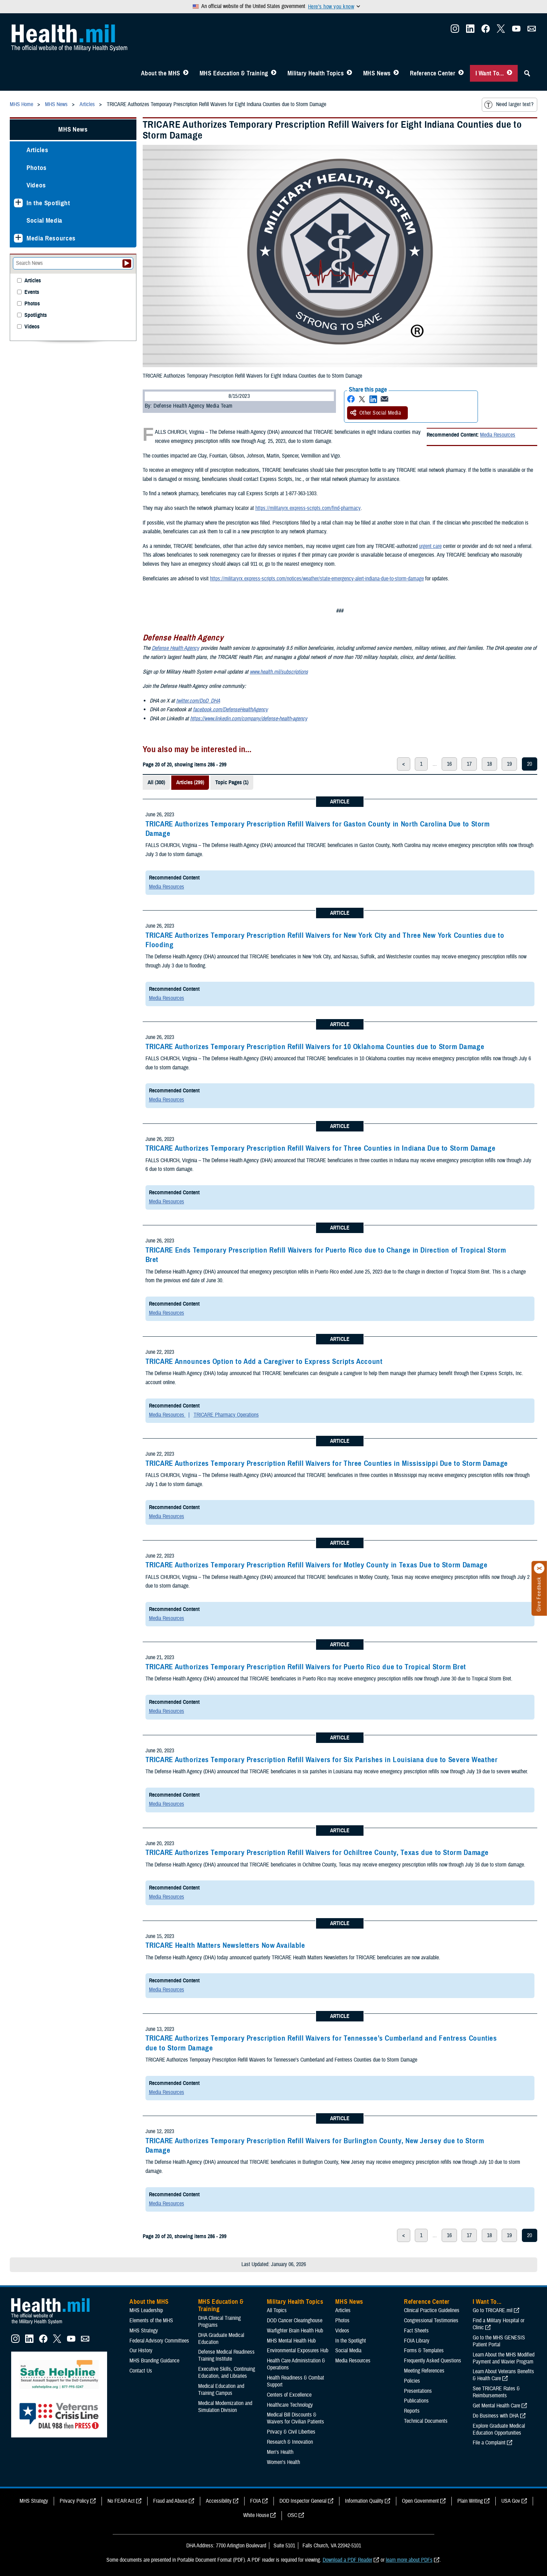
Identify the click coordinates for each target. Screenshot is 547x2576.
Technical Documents (426, 2421)
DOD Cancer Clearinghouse (294, 2320)
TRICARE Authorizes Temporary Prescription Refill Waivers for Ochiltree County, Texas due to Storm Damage (317, 1852)
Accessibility (219, 2500)
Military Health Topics (315, 73)
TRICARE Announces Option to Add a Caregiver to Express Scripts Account (264, 1361)
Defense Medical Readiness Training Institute (226, 2355)
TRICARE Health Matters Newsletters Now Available (225, 1945)
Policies (412, 2380)
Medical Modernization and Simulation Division (225, 2407)
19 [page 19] (509, 763)
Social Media (44, 220)
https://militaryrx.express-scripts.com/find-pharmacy (307, 508)
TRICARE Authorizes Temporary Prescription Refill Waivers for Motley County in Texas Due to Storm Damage (316, 1564)
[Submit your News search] (126, 263)
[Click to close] (539, 1568)
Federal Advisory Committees (159, 2340)
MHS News (377, 73)
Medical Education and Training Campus (221, 2390)
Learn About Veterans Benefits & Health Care (503, 2375)
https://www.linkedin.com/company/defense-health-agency (248, 718)
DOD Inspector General (303, 2500)
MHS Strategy (143, 2330)
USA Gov (510, 2500)
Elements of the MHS (151, 2320)
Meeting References (424, 2370)
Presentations (418, 2391)
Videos (36, 185)
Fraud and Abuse (170, 2500)
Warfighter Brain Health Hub (295, 2330)
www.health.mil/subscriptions (279, 671)
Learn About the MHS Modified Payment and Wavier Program (503, 2358)
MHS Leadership (146, 2310)
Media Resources (497, 434)
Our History (140, 2350)
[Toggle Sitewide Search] (527, 73)
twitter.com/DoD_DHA (198, 700)
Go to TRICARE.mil (492, 2310)
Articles (37, 150)
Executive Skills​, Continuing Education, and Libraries (226, 2373)
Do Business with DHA (496, 2415)
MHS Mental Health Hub (291, 2340)
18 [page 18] (489, 763)
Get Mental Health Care (496, 2405)
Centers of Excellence (289, 2394)
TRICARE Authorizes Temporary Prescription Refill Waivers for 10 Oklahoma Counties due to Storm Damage (315, 1046)
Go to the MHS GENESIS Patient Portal (499, 2341)
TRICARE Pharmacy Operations (226, 1414)
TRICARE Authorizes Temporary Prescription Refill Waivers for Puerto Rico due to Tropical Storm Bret (305, 1666)
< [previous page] (403, 763)
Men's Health (280, 2452)
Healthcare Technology (290, 2404)
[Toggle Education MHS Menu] (273, 73)
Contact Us (140, 2370)
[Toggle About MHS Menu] (185, 73)
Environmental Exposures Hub (297, 2350)
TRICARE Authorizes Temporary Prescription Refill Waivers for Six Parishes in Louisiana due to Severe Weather (321, 1759)
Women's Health (283, 2462)
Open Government (420, 2500)
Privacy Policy (74, 2500)
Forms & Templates (424, 2350)
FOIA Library (416, 2340)
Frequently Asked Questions (432, 2360)
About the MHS (160, 73)
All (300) (156, 782)
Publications (416, 2400)
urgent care (430, 546)
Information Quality (364, 2500)
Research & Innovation (290, 2441)
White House (256, 2515)
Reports (412, 2410)
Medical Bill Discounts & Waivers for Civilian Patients (295, 2418)
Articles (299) (190, 782)
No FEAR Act (121, 2500)
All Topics (277, 2310)
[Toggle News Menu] (396, 73)
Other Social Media (375, 412)
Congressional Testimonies (431, 2320)
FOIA (255, 2500)
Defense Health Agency (175, 648)
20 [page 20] (529, 763)
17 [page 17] (469, 763)
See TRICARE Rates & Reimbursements (496, 2392)
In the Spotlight (48, 203)
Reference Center (433, 73)
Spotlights (35, 315)
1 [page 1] (421, 763)
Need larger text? (508, 105)
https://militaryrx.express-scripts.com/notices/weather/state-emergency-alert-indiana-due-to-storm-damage (317, 578)
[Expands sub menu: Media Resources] (18, 238)
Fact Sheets (416, 2330)
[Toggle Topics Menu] (349, 73)
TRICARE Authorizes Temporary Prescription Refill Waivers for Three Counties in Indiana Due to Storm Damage (320, 1148)
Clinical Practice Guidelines (431, 2310)
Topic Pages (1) (231, 782)
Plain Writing (470, 2500)
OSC (292, 2515)
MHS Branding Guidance (154, 2360)
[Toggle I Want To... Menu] (509, 73)
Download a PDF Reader (347, 2559)
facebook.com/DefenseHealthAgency (230, 709)
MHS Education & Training (234, 73)
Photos (37, 168)
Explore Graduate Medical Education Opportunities (499, 2429)
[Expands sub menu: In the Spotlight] (18, 203)
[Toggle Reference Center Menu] (461, 73)
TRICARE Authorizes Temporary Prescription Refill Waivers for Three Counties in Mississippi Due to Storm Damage (326, 1463)
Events (31, 292)
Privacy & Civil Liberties (291, 2431)
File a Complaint (489, 2442)
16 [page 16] (449, 763)
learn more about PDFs (409, 2559)
